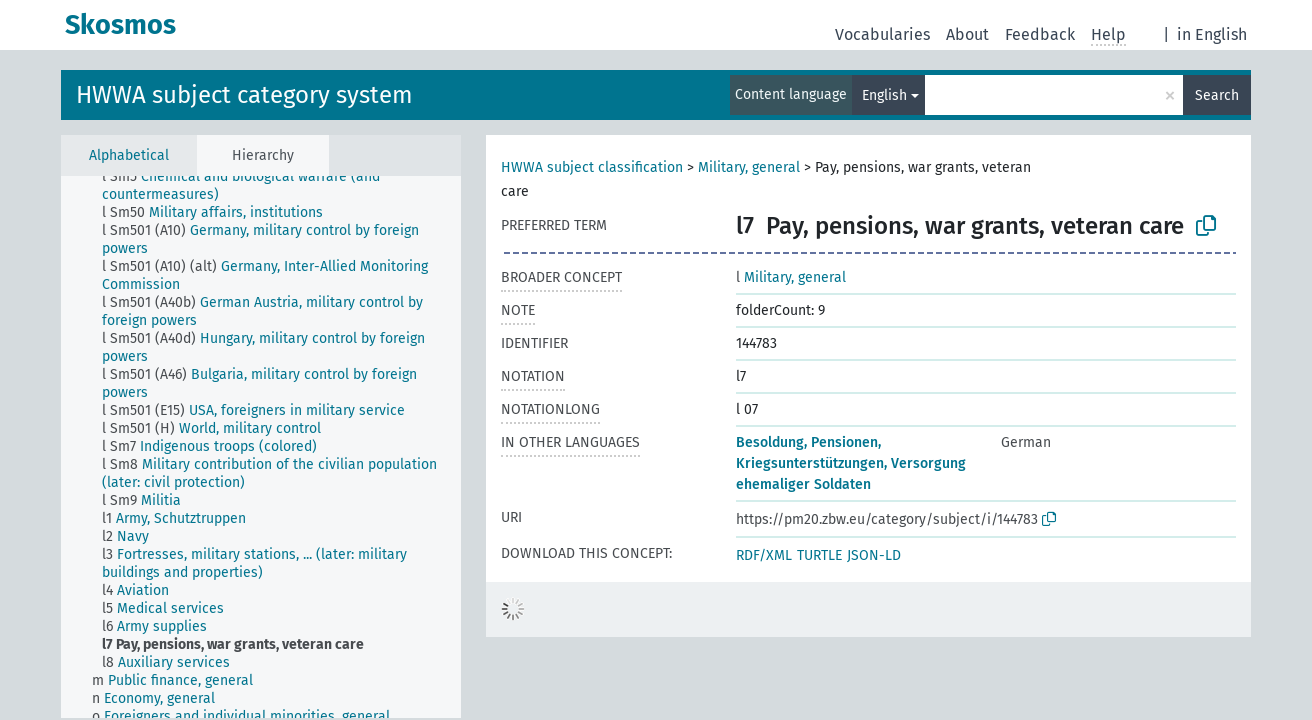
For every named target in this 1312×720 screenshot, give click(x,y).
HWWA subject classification (592, 167)
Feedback (1040, 34)
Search (1217, 95)
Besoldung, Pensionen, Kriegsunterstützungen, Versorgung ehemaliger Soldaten (851, 463)
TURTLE (819, 555)
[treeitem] (290, 186)
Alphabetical (129, 155)
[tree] (261, 447)
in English (1212, 34)
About (967, 34)
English (884, 95)
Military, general (749, 167)
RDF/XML (764, 555)
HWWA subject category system (244, 95)
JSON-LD (874, 555)
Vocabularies (882, 34)
